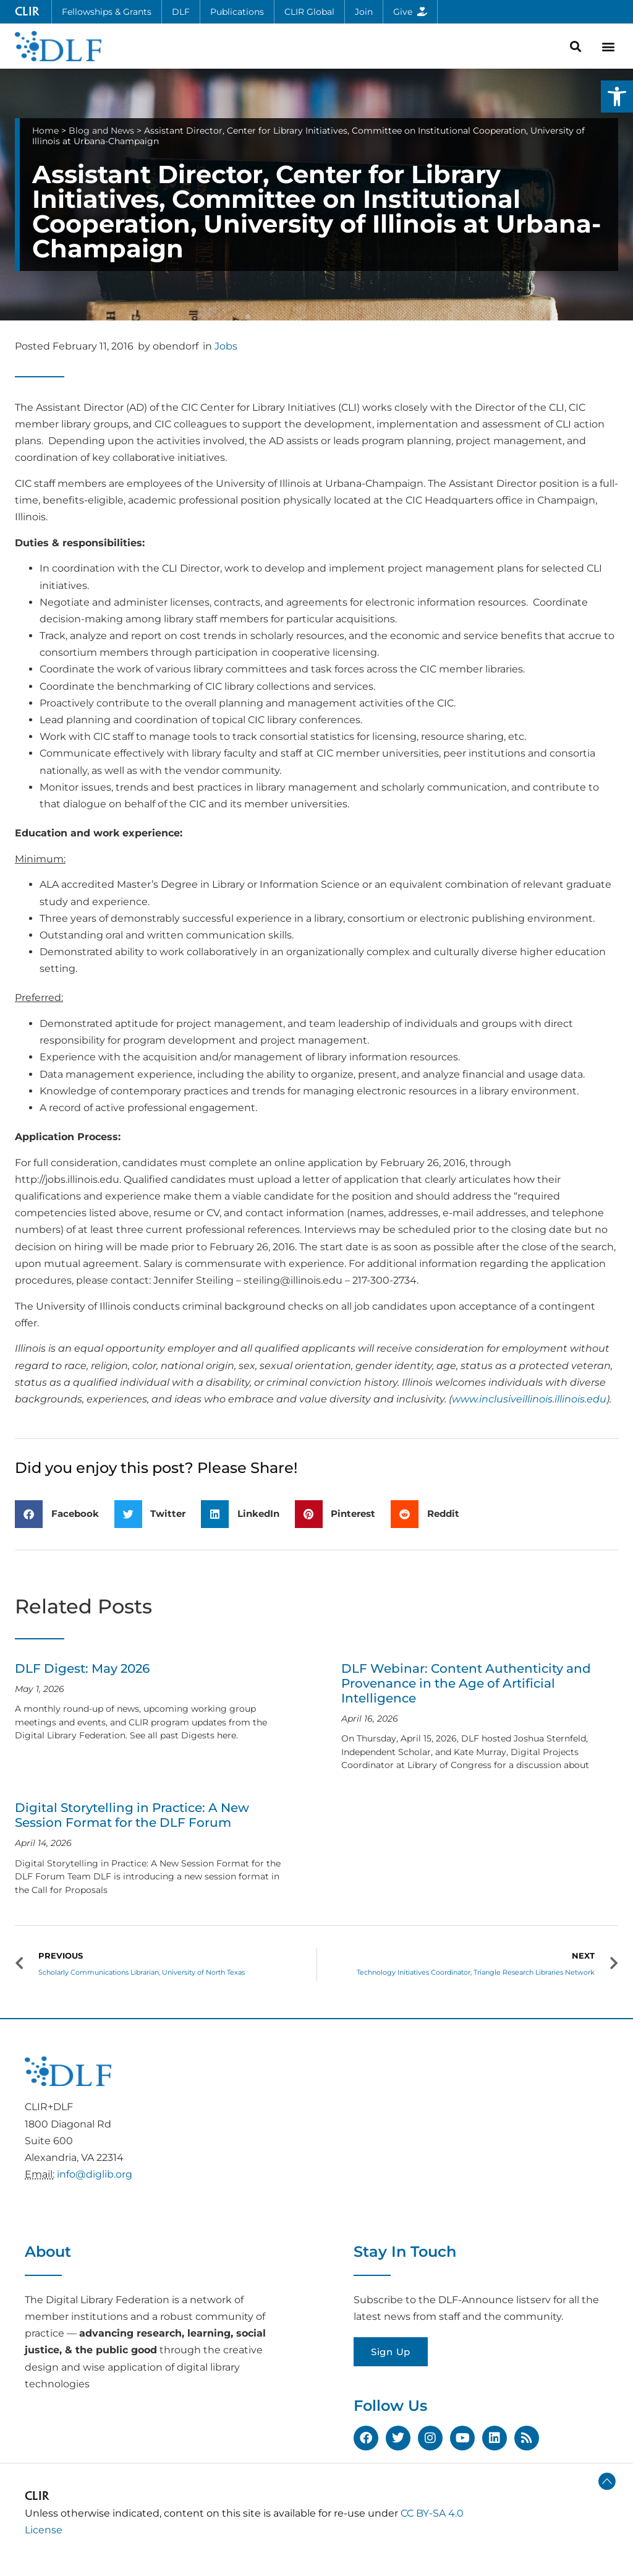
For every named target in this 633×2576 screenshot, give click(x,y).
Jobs (226, 346)
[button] (617, 96)
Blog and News (101, 130)
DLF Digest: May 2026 (82, 1668)
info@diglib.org (94, 2174)
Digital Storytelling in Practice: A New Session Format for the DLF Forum (132, 1815)
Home (45, 130)
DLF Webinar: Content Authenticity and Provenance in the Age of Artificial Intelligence (466, 1683)
